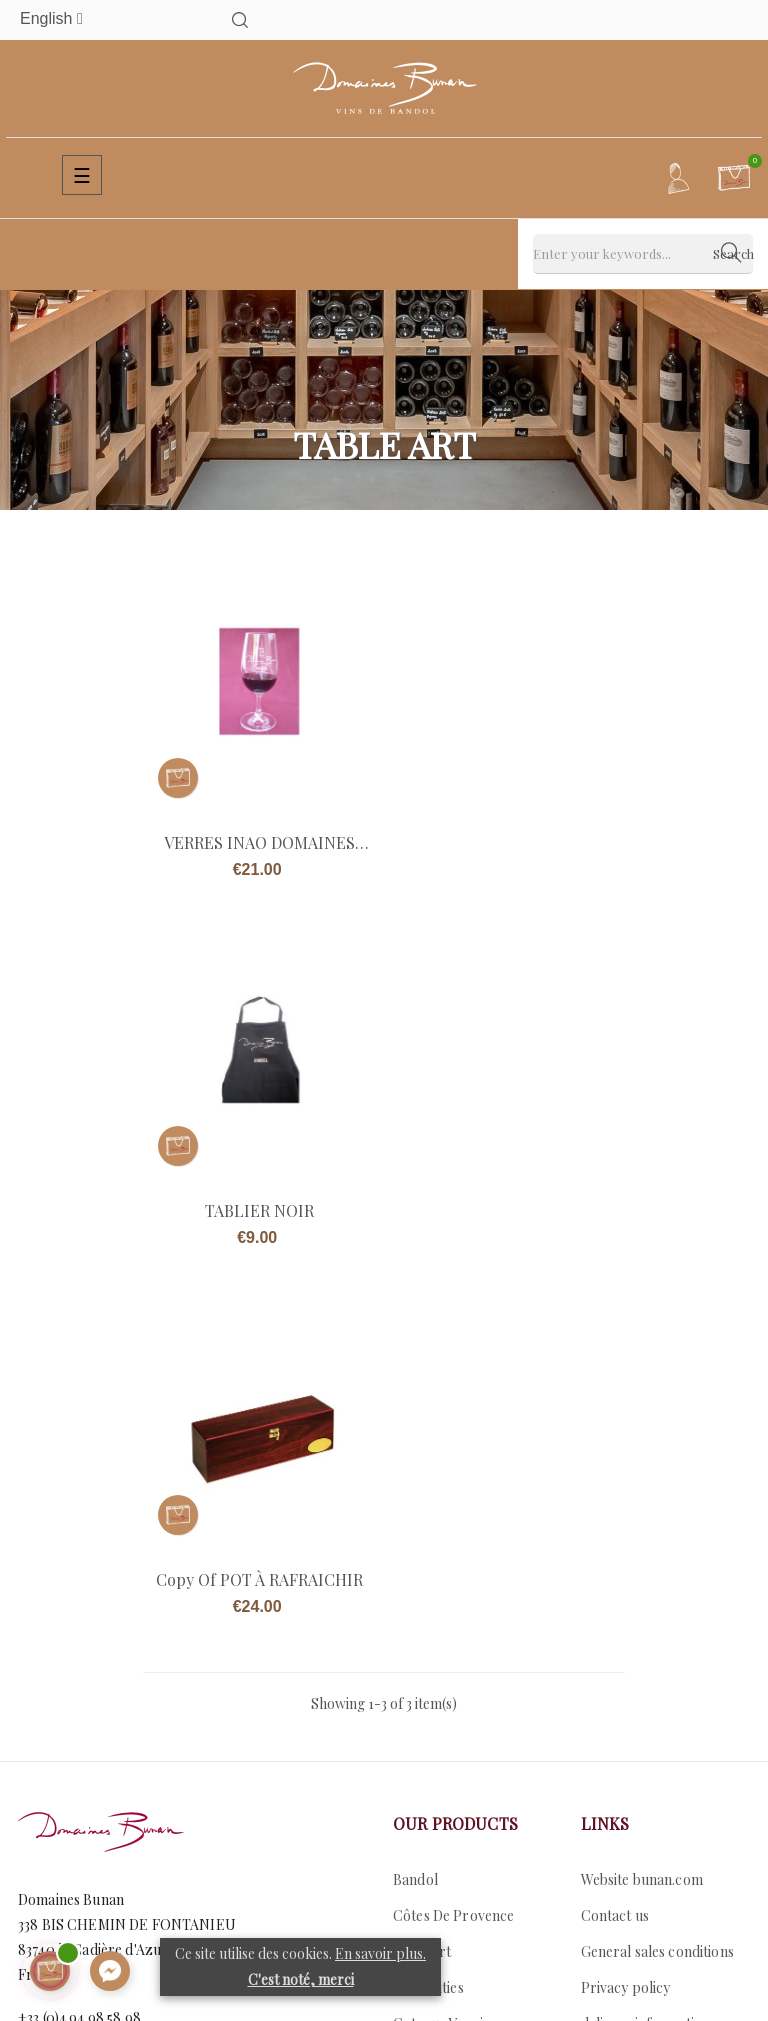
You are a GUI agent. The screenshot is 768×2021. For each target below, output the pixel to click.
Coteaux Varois (441, 1652)
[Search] (643, 254)
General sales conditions (657, 1580)
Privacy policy (626, 1616)
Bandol (415, 1508)
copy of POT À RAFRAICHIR (259, 1208)
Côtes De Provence (453, 1544)
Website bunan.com (642, 1508)
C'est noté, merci (301, 1979)
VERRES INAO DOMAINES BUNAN (259, 841)
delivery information (646, 1652)
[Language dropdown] (89, 19)
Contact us (52, 1677)
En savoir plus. (380, 1953)
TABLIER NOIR (509, 841)
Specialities (428, 1616)
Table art (422, 1580)
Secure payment (633, 1688)
